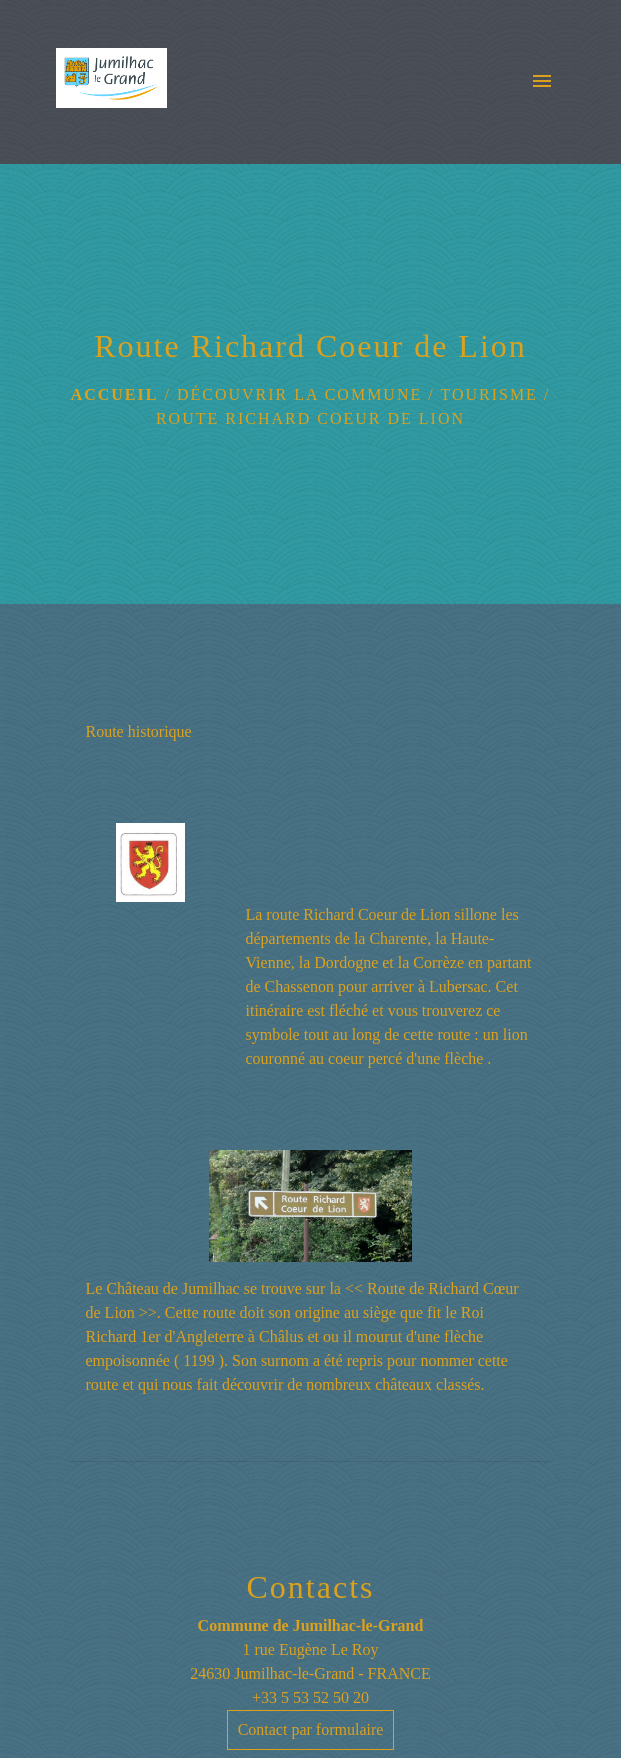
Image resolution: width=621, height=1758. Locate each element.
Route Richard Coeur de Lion (310, 418)
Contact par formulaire (311, 1729)
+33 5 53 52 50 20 (310, 1697)
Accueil (115, 394)
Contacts (311, 1587)
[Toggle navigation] (542, 82)
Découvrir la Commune (299, 394)
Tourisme (489, 394)
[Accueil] (111, 82)
